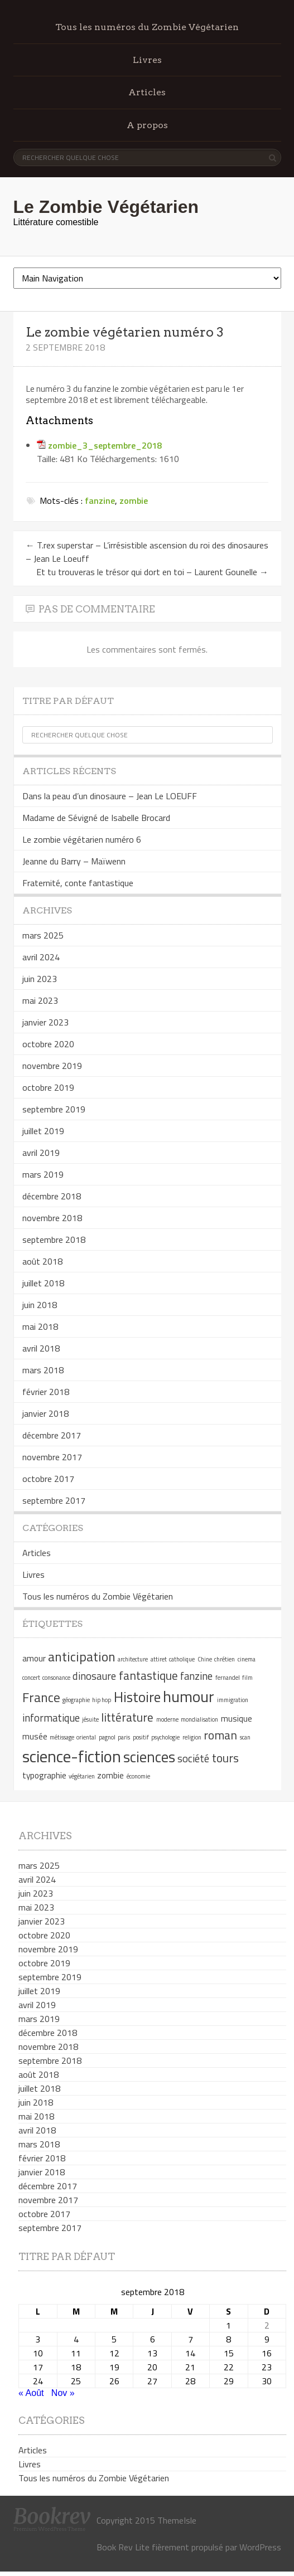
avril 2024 (41, 957)
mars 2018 (43, 1370)
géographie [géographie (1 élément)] (76, 1699)
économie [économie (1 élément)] (138, 1776)
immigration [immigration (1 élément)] (232, 1699)
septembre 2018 (53, 1239)
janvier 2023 (45, 1022)
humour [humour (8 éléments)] (188, 1696)
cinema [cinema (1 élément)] (247, 1659)
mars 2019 (43, 1174)
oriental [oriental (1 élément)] (86, 1737)
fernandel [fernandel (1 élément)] (227, 1677)
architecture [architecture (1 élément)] (133, 1659)
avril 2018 (41, 1348)
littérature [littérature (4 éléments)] (127, 1717)
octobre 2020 (48, 1044)
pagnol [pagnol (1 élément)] (107, 1737)
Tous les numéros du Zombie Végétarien (147, 27)
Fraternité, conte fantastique (77, 883)
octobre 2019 (48, 1087)
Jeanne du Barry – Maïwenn (74, 861)
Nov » (63, 2393)
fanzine (100, 500)
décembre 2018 (51, 1196)
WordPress (260, 2547)
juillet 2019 (43, 1131)
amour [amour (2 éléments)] (34, 1658)
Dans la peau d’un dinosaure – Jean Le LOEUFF (109, 796)
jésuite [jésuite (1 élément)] (90, 1719)
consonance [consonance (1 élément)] (56, 1677)
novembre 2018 (52, 1217)
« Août (31, 2393)
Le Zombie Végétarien (106, 207)
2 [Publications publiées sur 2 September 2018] (266, 2325)
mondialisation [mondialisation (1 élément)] (199, 1719)
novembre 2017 (52, 1457)
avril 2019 (41, 1152)
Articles (147, 92)
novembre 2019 (52, 1065)
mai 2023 (40, 1000)
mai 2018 (40, 1326)
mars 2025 (43, 935)
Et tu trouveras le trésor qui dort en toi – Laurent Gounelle (152, 572)
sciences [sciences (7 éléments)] (149, 1757)
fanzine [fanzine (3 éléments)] (196, 1676)
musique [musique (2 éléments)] (236, 1718)
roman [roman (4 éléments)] (220, 1735)
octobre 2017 (48, 1478)
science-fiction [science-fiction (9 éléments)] (71, 1756)
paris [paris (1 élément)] (124, 1737)
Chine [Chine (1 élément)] (204, 1659)
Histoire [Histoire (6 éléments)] (137, 1697)
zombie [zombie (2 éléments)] (110, 1775)
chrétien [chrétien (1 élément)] (224, 1659)
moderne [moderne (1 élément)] (167, 1719)
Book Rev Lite (123, 2547)
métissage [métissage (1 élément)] (62, 1737)
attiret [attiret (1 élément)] (159, 1659)
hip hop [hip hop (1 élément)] (101, 1699)
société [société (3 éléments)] (193, 1758)
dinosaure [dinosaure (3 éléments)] (94, 1676)
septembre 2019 (53, 1109)
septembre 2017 (53, 1500)
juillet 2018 (43, 1283)
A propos (147, 125)
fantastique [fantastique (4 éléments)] (148, 1675)
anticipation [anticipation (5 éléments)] (81, 1656)
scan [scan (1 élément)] (245, 1737)
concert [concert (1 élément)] (31, 1677)
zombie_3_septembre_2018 (105, 445)
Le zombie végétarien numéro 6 (81, 839)
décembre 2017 (51, 1435)
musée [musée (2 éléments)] (34, 1736)
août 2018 (42, 1261)
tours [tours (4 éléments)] (225, 1758)
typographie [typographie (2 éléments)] (44, 1775)
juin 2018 (39, 1304)
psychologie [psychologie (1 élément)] (165, 1737)
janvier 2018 (45, 1413)
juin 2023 (39, 978)
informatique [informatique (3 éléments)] (51, 1718)
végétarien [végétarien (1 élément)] (82, 1776)
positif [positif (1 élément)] (141, 1737)
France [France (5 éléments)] (41, 1697)
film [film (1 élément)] (247, 1677)
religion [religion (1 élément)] (191, 1737)
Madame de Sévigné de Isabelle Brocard (96, 817)
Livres (147, 60)
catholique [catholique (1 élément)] (182, 1659)
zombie (133, 500)
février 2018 (45, 1391)
